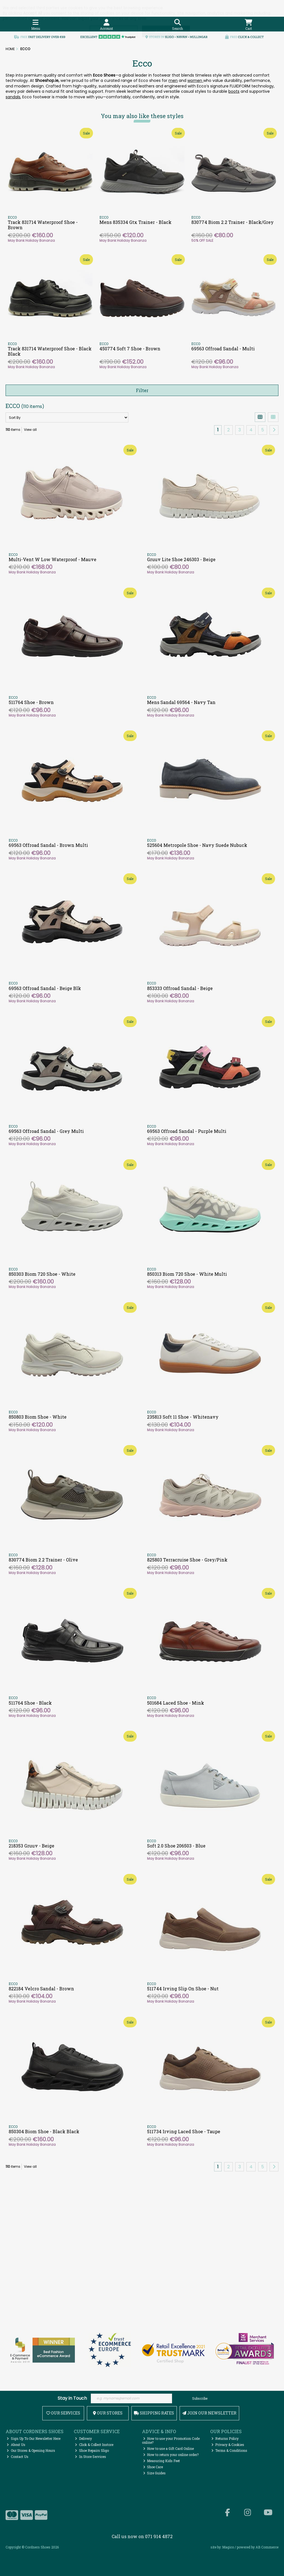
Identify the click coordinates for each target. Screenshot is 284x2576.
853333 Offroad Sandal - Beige (180, 988)
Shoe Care (153, 2467)
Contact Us (17, 2456)
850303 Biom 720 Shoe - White (42, 1274)
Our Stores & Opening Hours (31, 2450)
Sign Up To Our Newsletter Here (33, 2438)
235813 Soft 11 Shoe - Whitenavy (183, 1417)
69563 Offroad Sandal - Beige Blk (45, 988)
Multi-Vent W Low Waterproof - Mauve (52, 559)
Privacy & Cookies (227, 2444)
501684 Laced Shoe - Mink (175, 1703)
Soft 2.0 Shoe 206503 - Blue (176, 1846)
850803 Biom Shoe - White (38, 1417)
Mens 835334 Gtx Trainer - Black (135, 222)
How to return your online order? (171, 2454)
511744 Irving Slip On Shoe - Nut (183, 1988)
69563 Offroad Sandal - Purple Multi (186, 1131)
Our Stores (108, 2413)
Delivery (83, 2438)
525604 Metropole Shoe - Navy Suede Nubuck (197, 845)
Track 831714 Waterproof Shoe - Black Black (50, 351)
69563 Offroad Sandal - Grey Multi (46, 1131)
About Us (16, 2444)
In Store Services (90, 2456)
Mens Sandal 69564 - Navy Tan (181, 702)
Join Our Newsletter (209, 2413)
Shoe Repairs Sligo (92, 2450)
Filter (142, 390)
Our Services (63, 2413)
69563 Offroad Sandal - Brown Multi (48, 845)
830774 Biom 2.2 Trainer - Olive (43, 1560)
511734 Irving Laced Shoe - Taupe (183, 2131)
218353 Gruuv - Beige (31, 1846)
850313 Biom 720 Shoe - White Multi (187, 1274)
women (194, 80)
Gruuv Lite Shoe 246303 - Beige (181, 559)
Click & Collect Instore (94, 2444)
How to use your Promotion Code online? (171, 2440)
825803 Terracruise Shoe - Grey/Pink (187, 1560)
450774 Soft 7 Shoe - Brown (129, 348)
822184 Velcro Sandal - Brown (41, 1988)
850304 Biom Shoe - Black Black (44, 2131)
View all (30, 429)
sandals (13, 97)
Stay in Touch (72, 2398)
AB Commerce (267, 2547)
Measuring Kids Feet (161, 2460)
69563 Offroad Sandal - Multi (223, 348)
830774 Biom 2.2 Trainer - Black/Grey (232, 222)
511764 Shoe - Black (30, 1703)
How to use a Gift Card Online (168, 2448)
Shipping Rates (154, 2413)
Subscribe (199, 2398)
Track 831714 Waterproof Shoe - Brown (43, 224)
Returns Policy (225, 2438)
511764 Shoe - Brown (31, 702)
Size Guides (154, 2473)
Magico (228, 2547)
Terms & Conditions (229, 2450)
